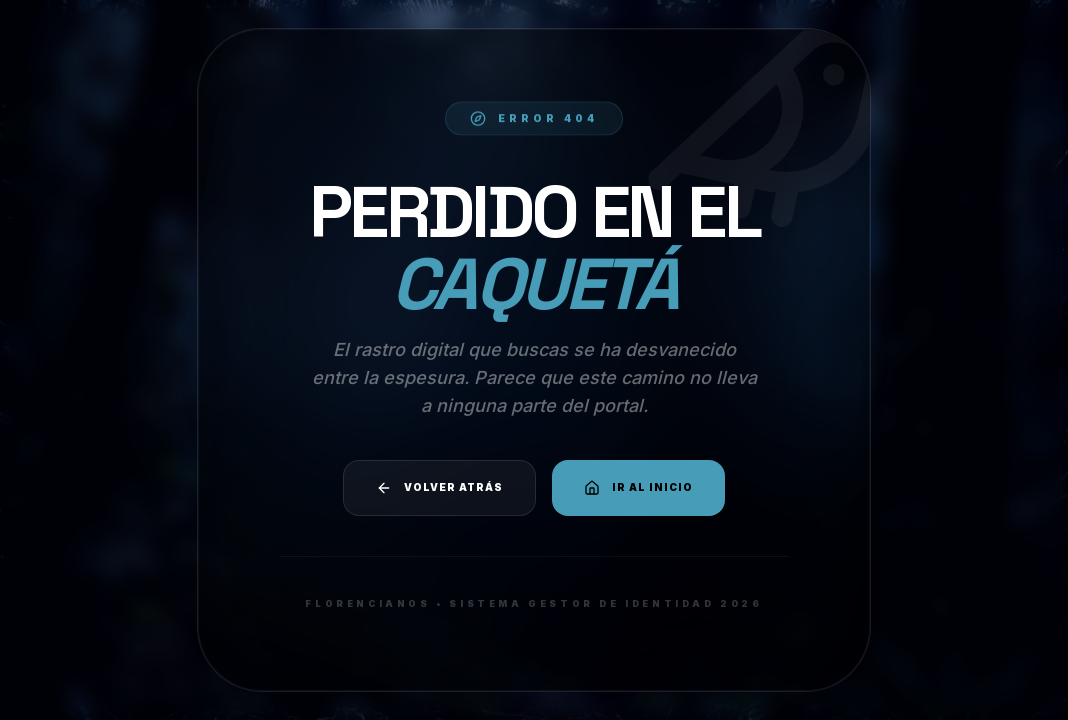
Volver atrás (439, 488)
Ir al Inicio (638, 488)
